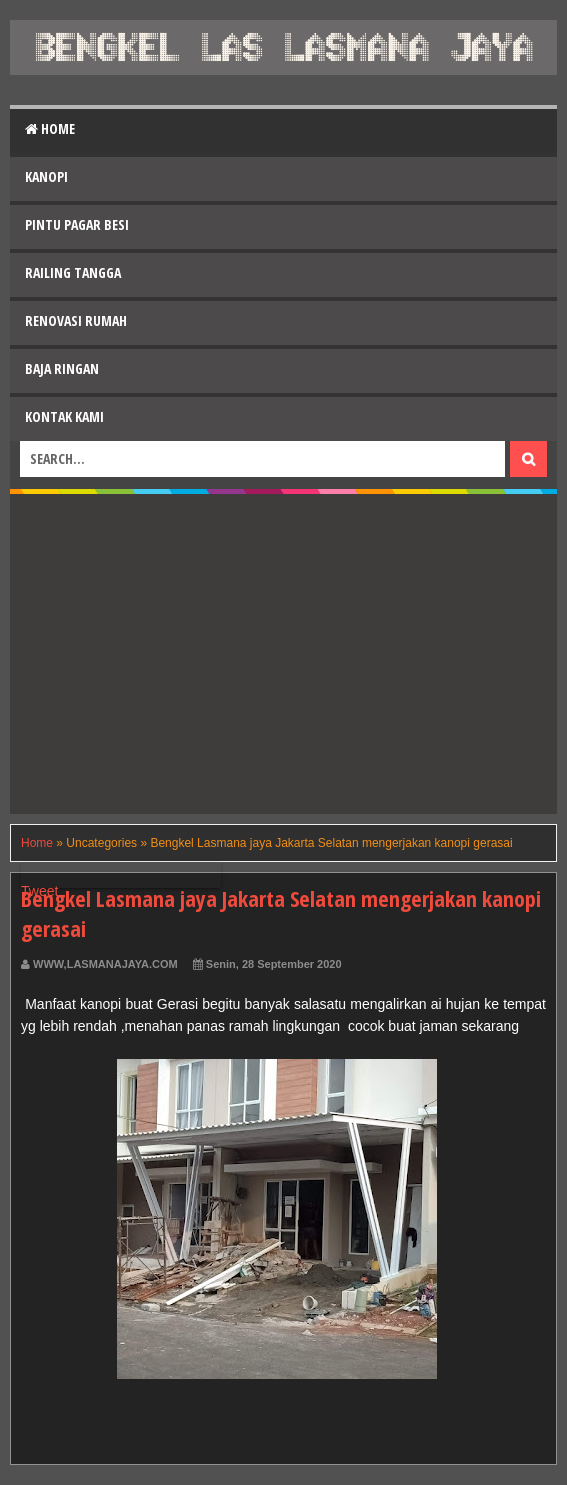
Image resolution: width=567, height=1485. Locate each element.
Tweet (39, 891)
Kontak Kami (64, 416)
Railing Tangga (73, 272)
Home (50, 128)
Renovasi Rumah (76, 320)
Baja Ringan (62, 368)
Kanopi (46, 176)
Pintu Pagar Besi (77, 224)
